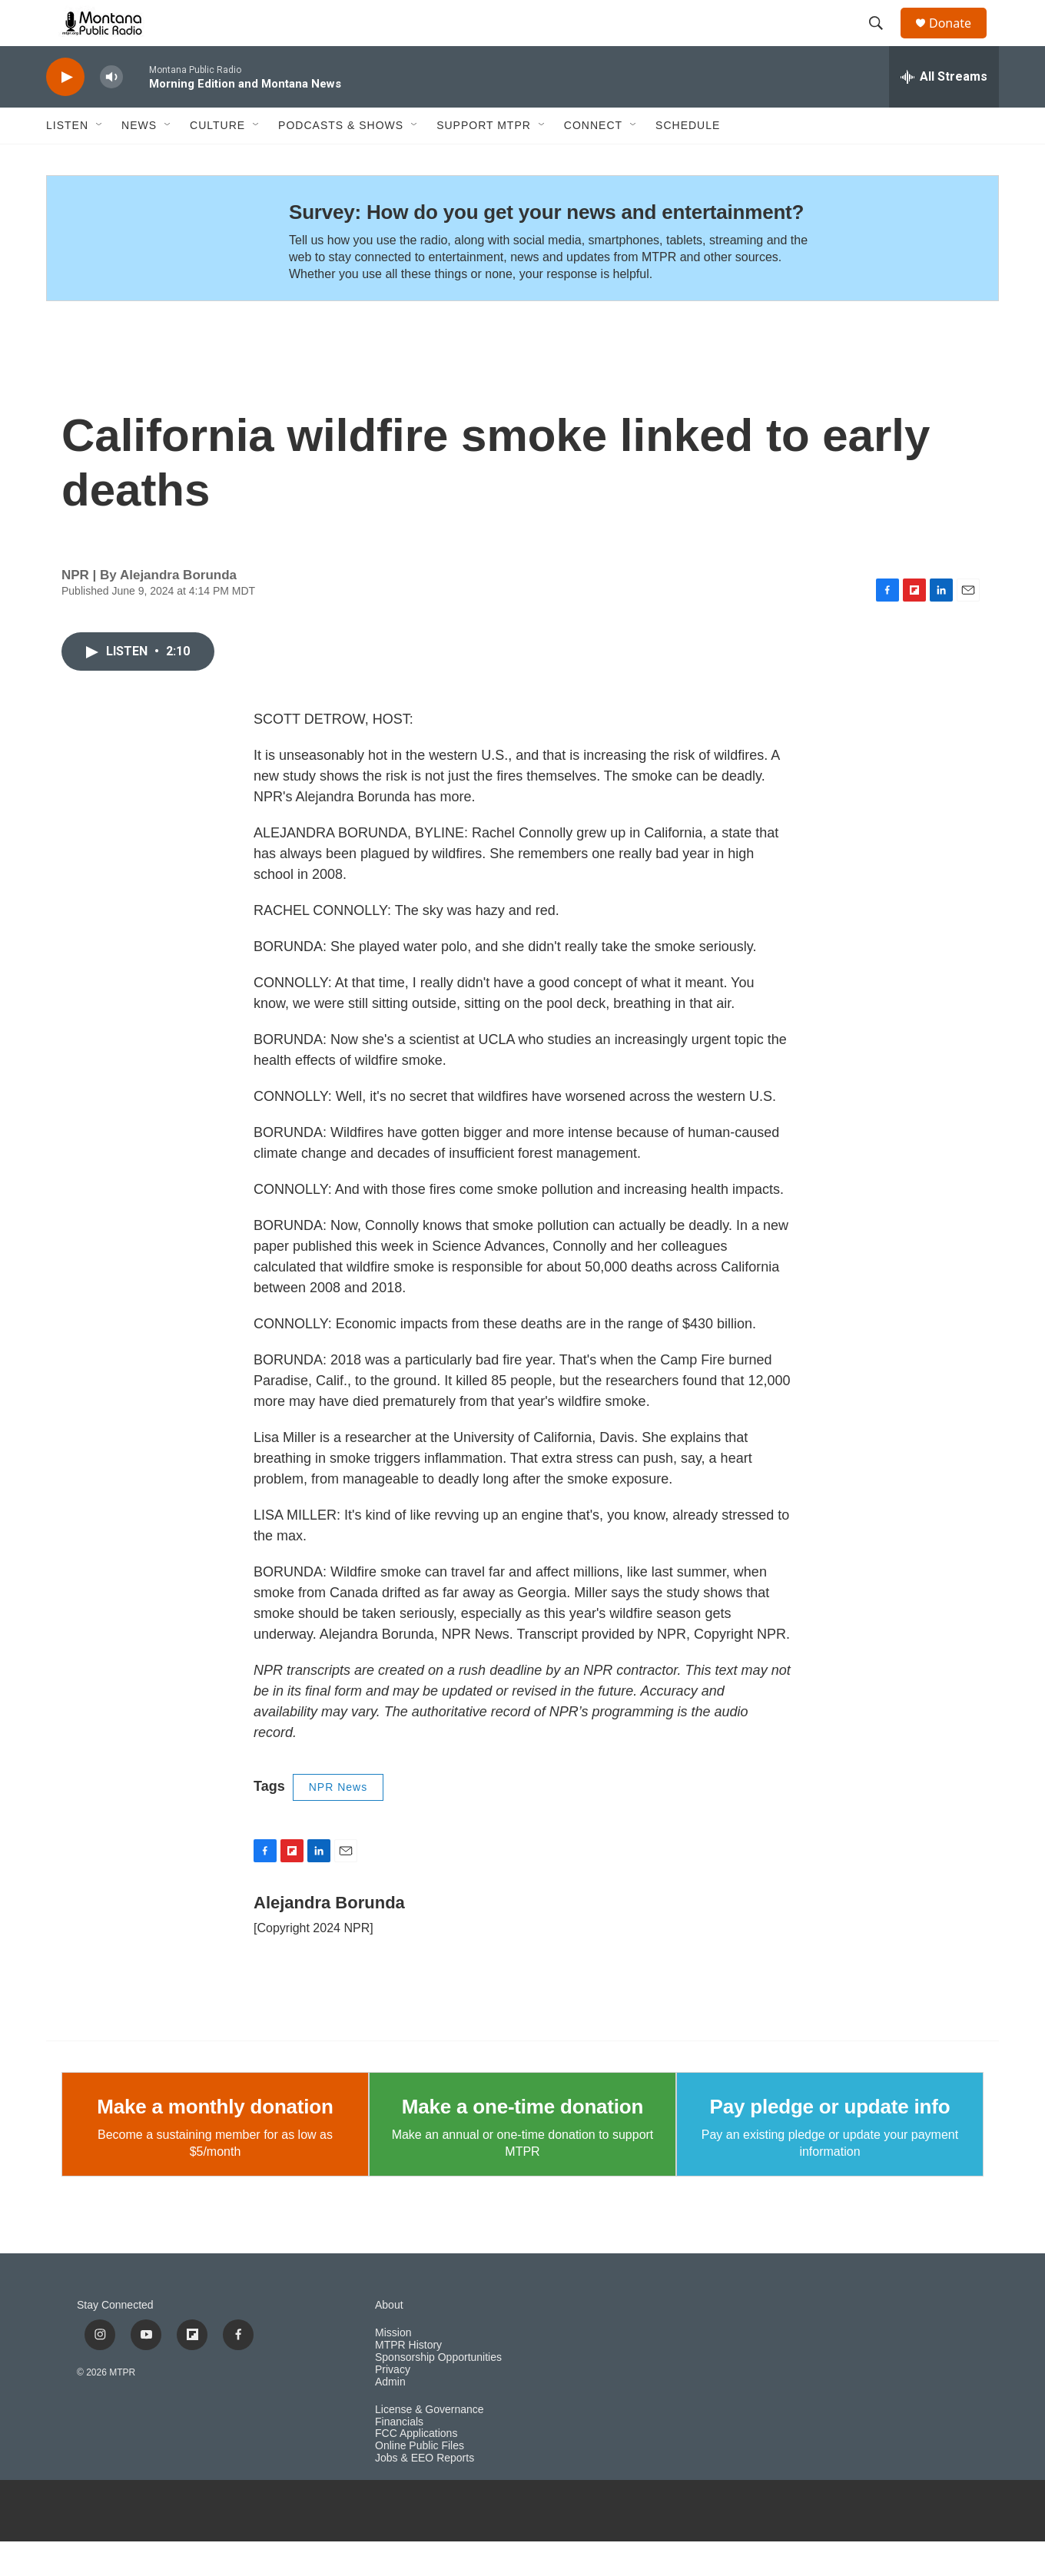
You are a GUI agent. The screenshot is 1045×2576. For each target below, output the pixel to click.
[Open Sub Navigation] (100, 160)
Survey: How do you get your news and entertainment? (546, 246)
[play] (65, 112)
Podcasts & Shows (340, 160)
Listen (67, 160)
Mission (393, 2367)
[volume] (111, 111)
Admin (390, 2416)
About (389, 2340)
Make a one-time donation (522, 2141)
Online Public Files (419, 2480)
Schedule (687, 160)
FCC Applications (416, 2468)
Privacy (392, 2404)
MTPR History (408, 2379)
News (139, 160)
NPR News (338, 1821)
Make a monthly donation (215, 2141)
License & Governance (429, 2444)
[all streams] (944, 111)
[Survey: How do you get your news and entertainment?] (152, 273)
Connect (593, 160)
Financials (399, 2456)
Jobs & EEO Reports (424, 2492)
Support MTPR (483, 160)
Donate (960, 40)
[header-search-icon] (882, 41)
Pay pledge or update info (830, 2141)
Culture (217, 160)
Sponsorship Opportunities (438, 2392)
